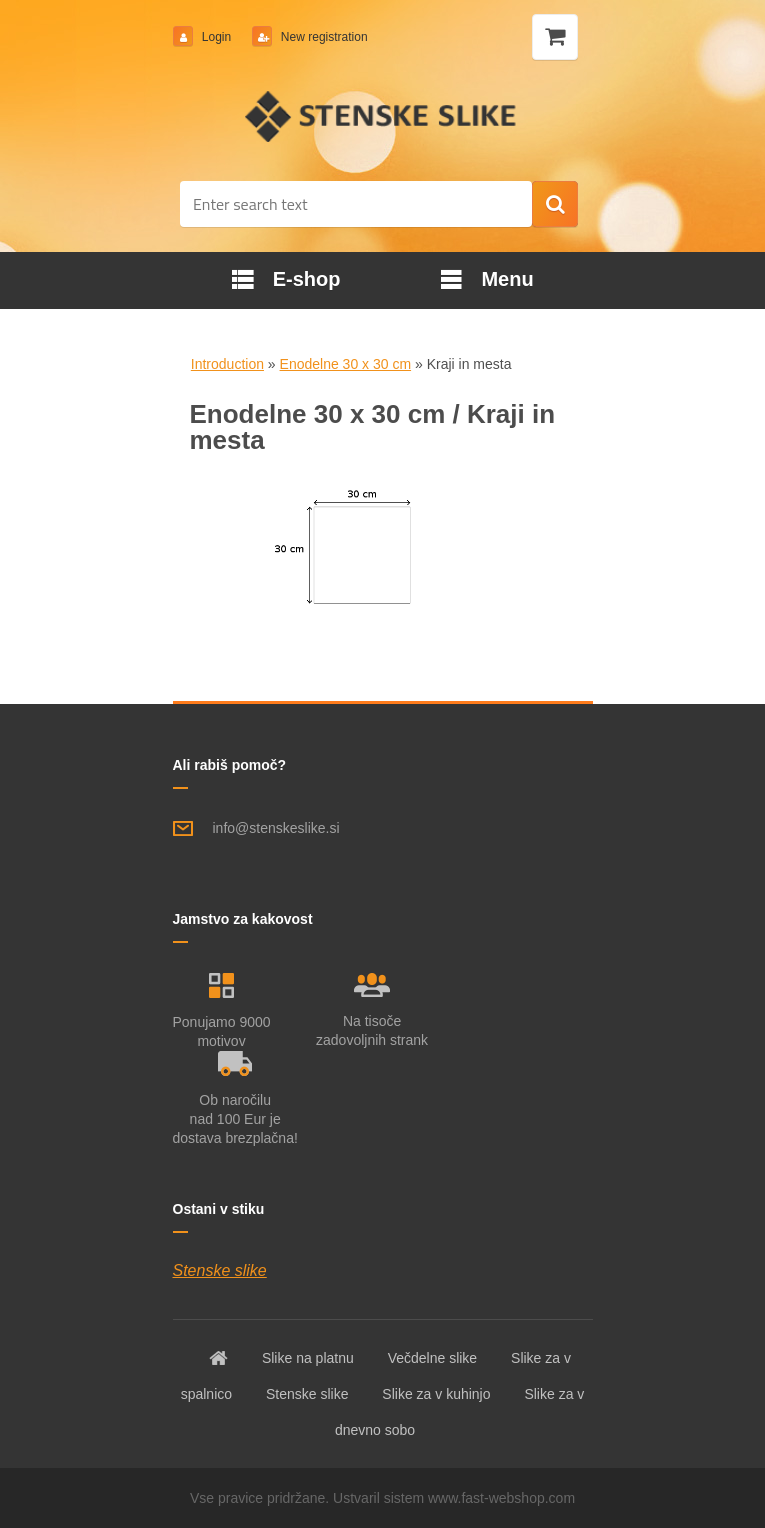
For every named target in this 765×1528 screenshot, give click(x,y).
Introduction (227, 364)
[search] (555, 205)
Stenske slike (220, 1270)
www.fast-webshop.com (501, 1498)
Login (217, 37)
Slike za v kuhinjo (436, 1394)
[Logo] (382, 116)
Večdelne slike (433, 1358)
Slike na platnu (308, 1358)
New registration (323, 37)
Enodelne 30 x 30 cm (346, 364)
